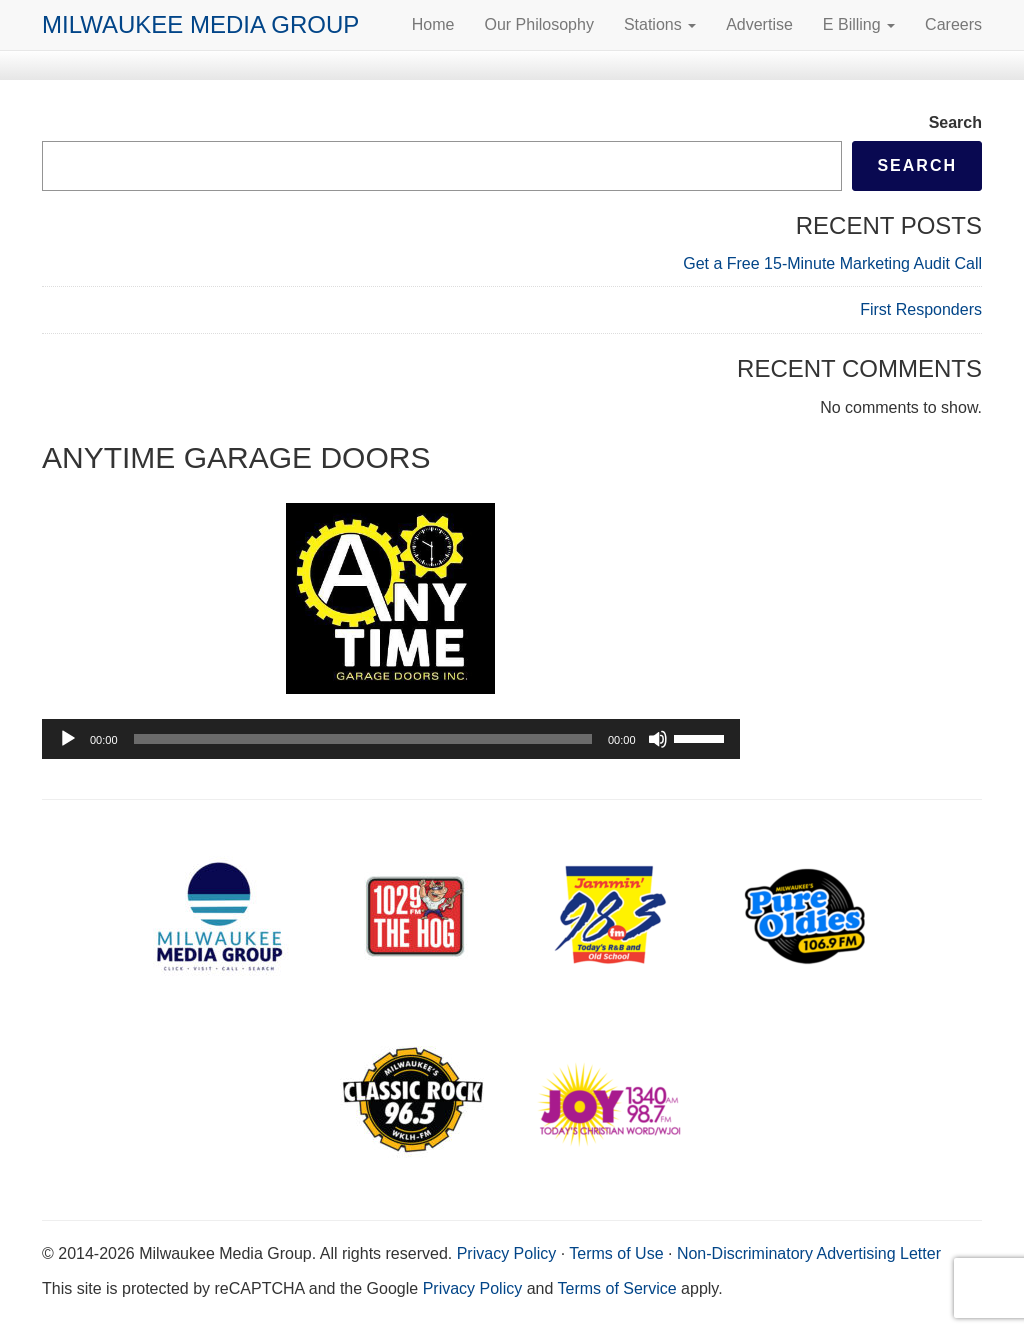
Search (955, 122)
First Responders (921, 309)
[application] (391, 739)
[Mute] (658, 739)
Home (433, 24)
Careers (953, 24)
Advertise (759, 24)
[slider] (363, 739)
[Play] (68, 739)
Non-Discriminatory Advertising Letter (809, 1253)
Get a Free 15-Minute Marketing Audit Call (832, 263)
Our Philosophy (538, 24)
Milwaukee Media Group (200, 24)
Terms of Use (616, 1253)
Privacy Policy (507, 1253)
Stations (660, 24)
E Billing (859, 24)
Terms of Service (617, 1288)
